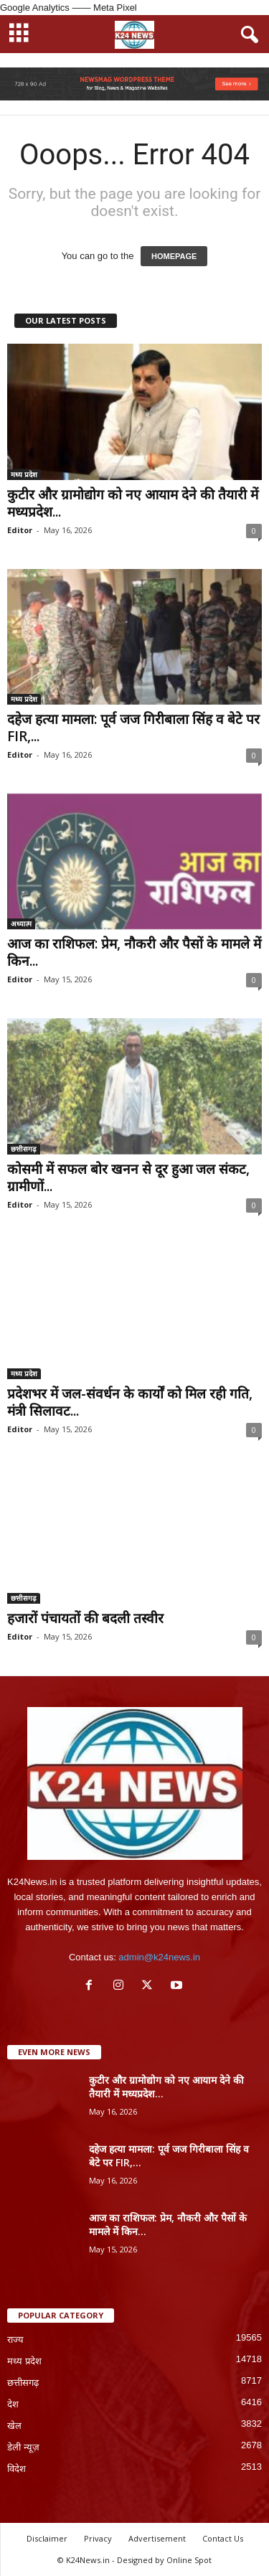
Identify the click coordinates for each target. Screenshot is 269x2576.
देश (13, 2404)
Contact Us (222, 2538)
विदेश (16, 2468)
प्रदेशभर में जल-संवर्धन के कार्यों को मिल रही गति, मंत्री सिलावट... (130, 1402)
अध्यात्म (21, 923)
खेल (14, 2425)
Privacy (98, 2538)
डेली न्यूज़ (23, 2447)
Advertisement (157, 2538)
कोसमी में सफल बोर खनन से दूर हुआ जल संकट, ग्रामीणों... (128, 1177)
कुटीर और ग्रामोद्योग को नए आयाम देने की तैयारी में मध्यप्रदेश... (132, 503)
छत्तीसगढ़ (24, 1149)
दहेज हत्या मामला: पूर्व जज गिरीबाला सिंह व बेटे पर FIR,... (133, 728)
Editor (19, 530)
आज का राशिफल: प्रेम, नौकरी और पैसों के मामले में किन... (134, 952)
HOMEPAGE (174, 256)
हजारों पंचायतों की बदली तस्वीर (85, 1618)
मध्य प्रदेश (24, 474)
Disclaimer (47, 2538)
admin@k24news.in (159, 1957)
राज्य (15, 2339)
